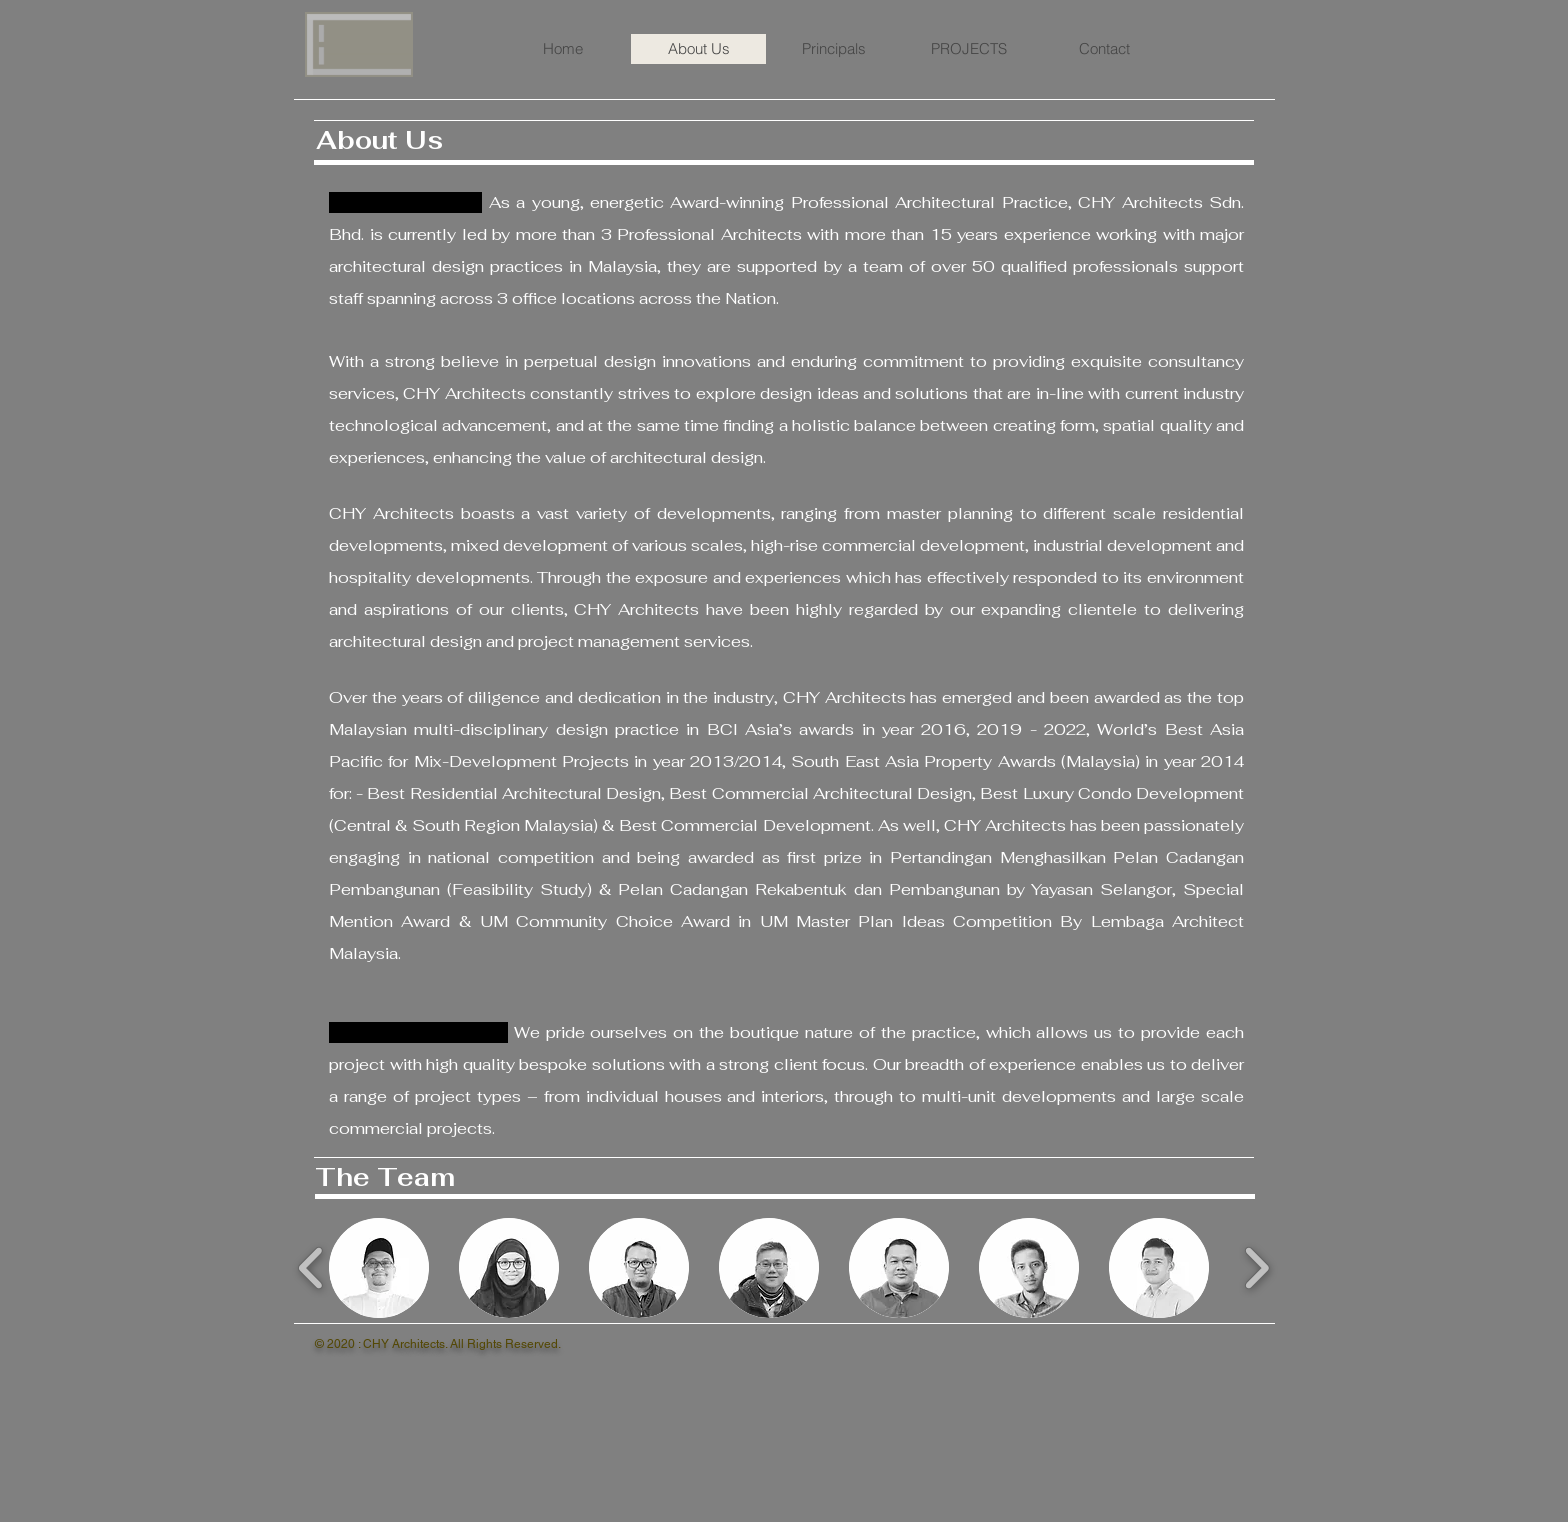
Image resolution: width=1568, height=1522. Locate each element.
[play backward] (311, 1268)
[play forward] (1256, 1268)
